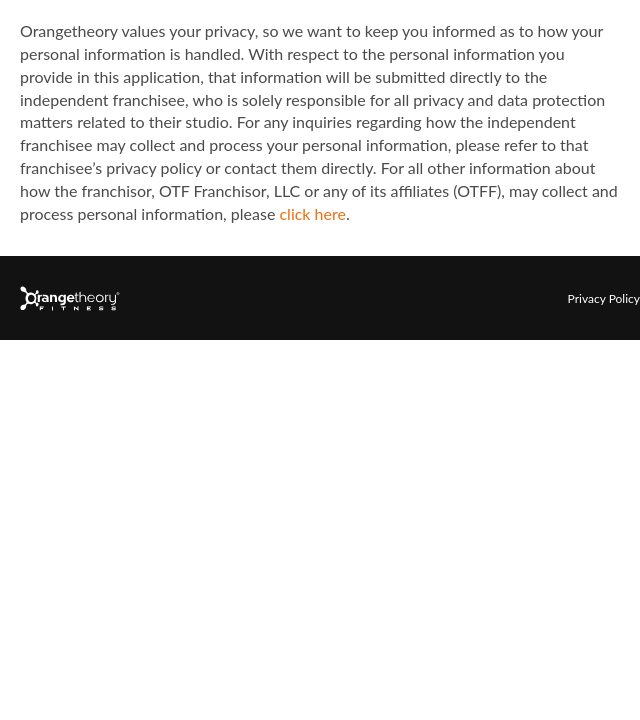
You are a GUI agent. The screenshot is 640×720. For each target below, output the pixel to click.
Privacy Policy (604, 298)
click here (312, 213)
